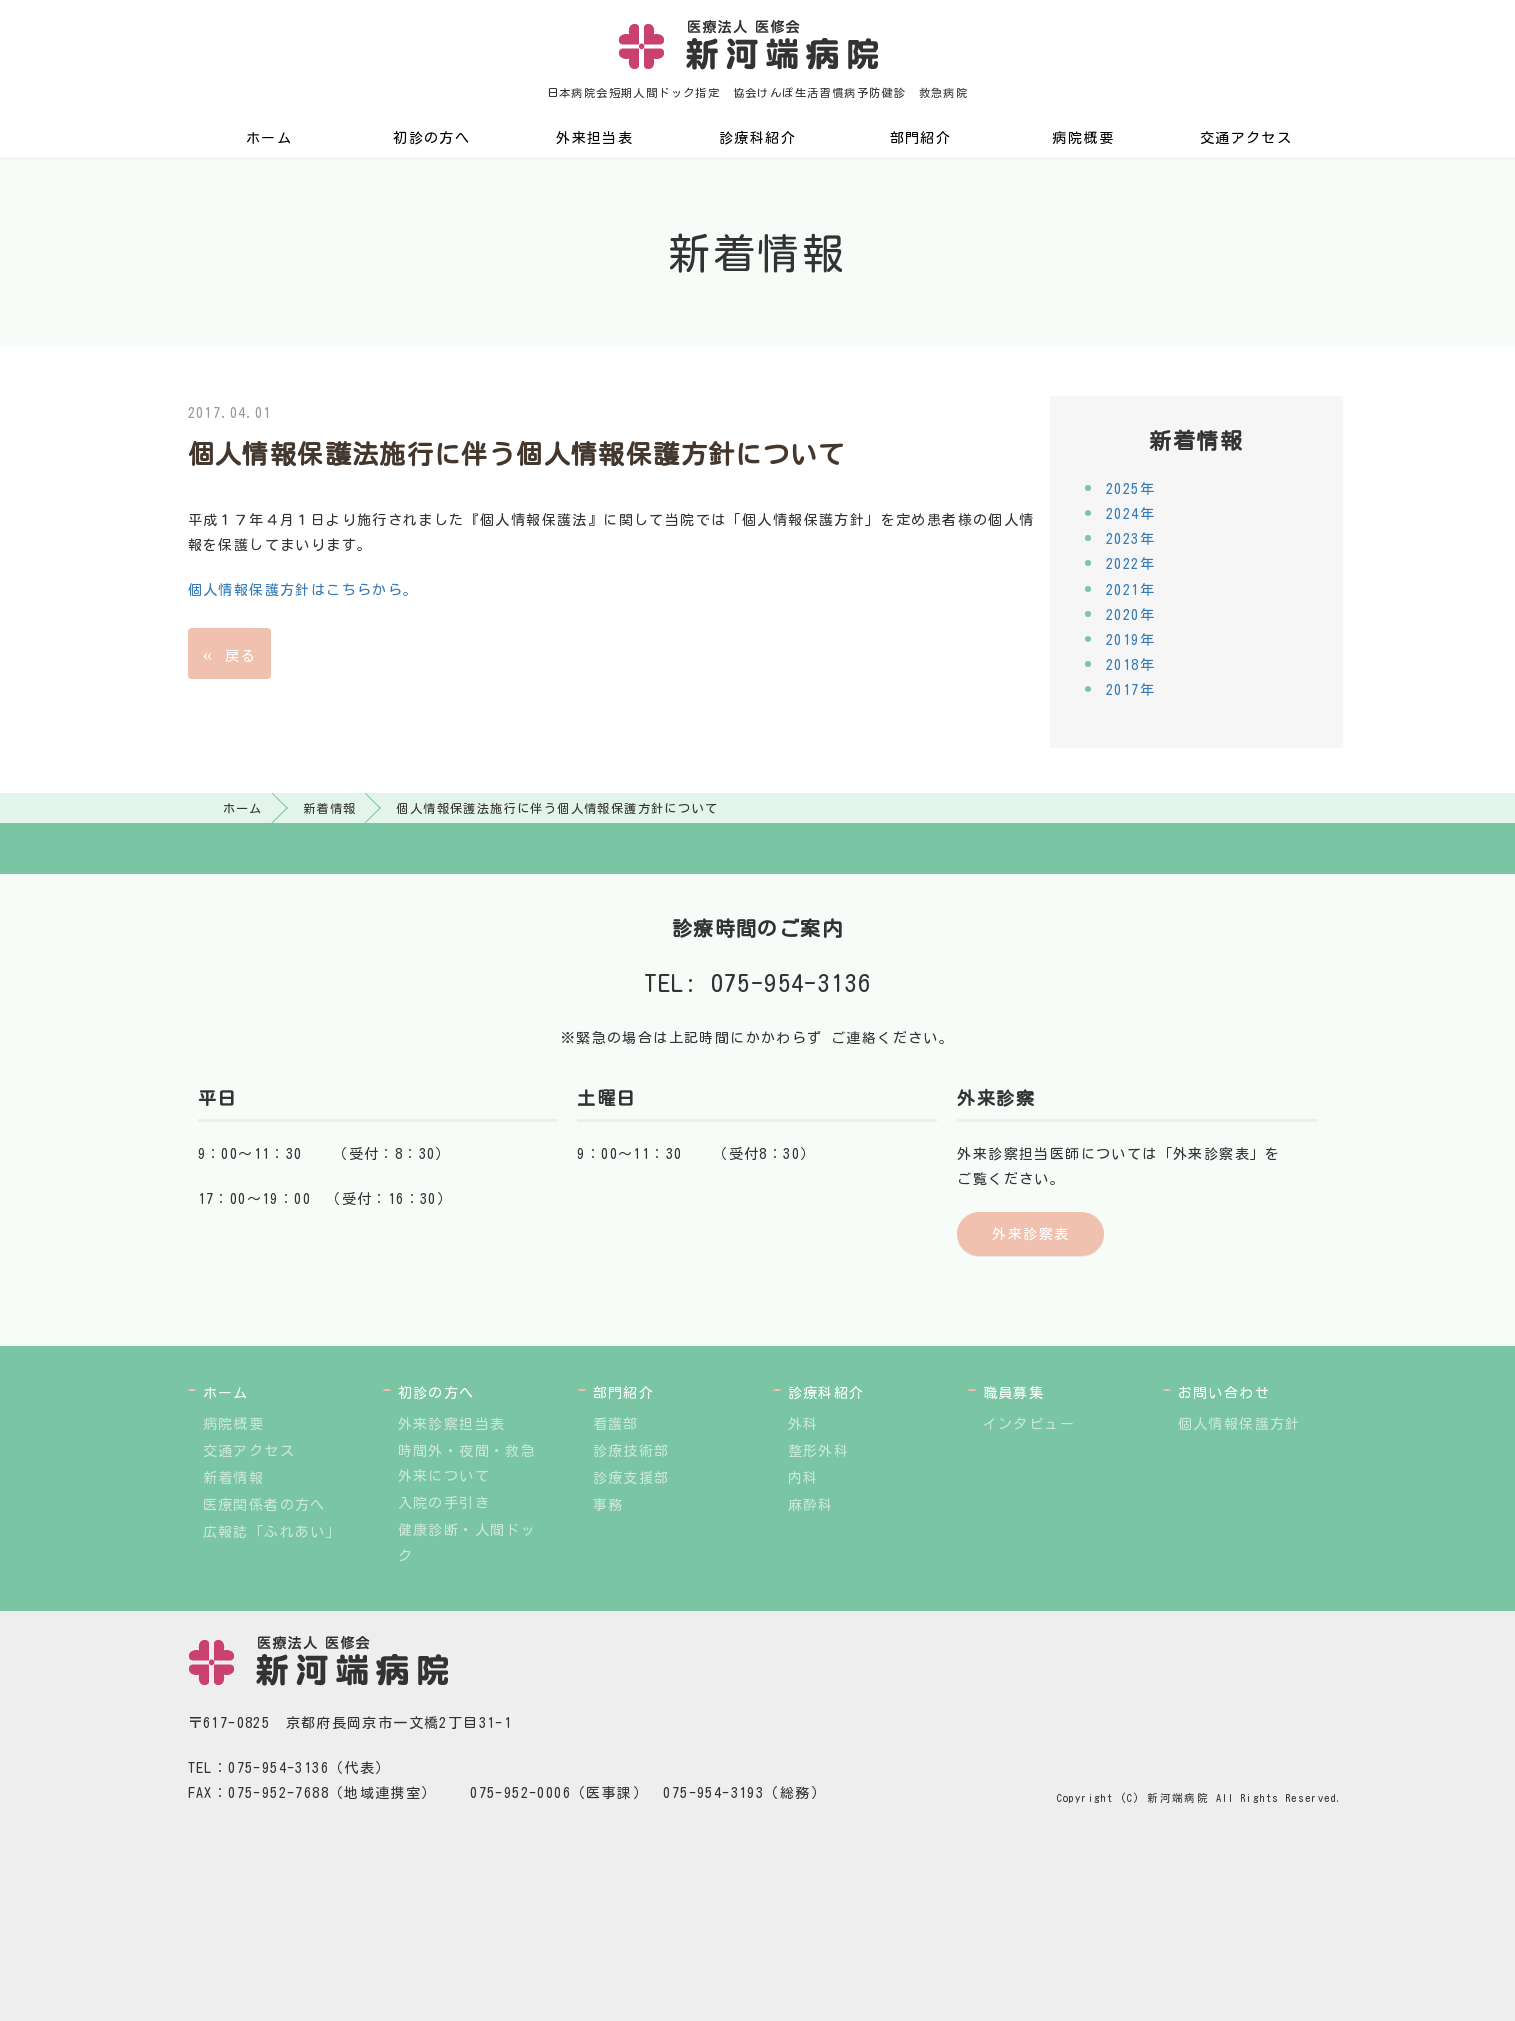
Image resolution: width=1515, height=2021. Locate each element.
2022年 (1130, 564)
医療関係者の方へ (264, 1505)
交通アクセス (1246, 138)
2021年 (1130, 590)
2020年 (1130, 615)
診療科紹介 (757, 138)
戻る (229, 653)
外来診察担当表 (452, 1424)
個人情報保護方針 (1239, 1424)
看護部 (616, 1424)
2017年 (1130, 690)
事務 (608, 1505)
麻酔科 (811, 1505)
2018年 (1130, 665)
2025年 (1130, 489)
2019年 (1130, 640)
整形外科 (819, 1451)
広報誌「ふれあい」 (272, 1532)
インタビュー (1029, 1424)
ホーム (269, 138)
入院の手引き (444, 1503)
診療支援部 (631, 1478)
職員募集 (1014, 1393)
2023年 (1130, 539)
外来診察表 (1030, 1234)
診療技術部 (631, 1451)
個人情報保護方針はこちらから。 (303, 590)
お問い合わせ (1224, 1393)
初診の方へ (431, 138)
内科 (803, 1478)
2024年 (1130, 514)
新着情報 (330, 808)
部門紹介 (921, 138)
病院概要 (1083, 138)
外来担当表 (594, 138)
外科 (803, 1424)
